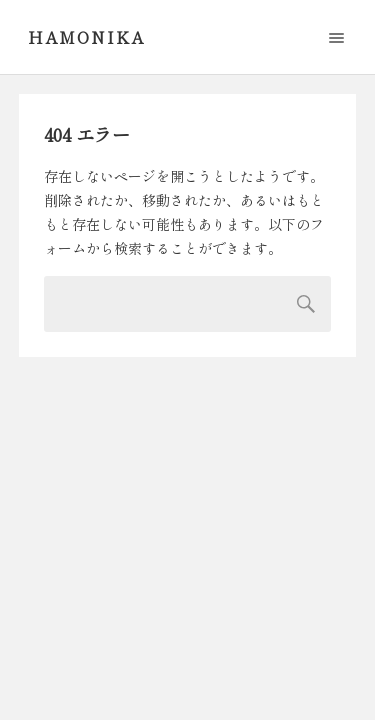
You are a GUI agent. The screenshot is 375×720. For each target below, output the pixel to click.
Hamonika (86, 37)
